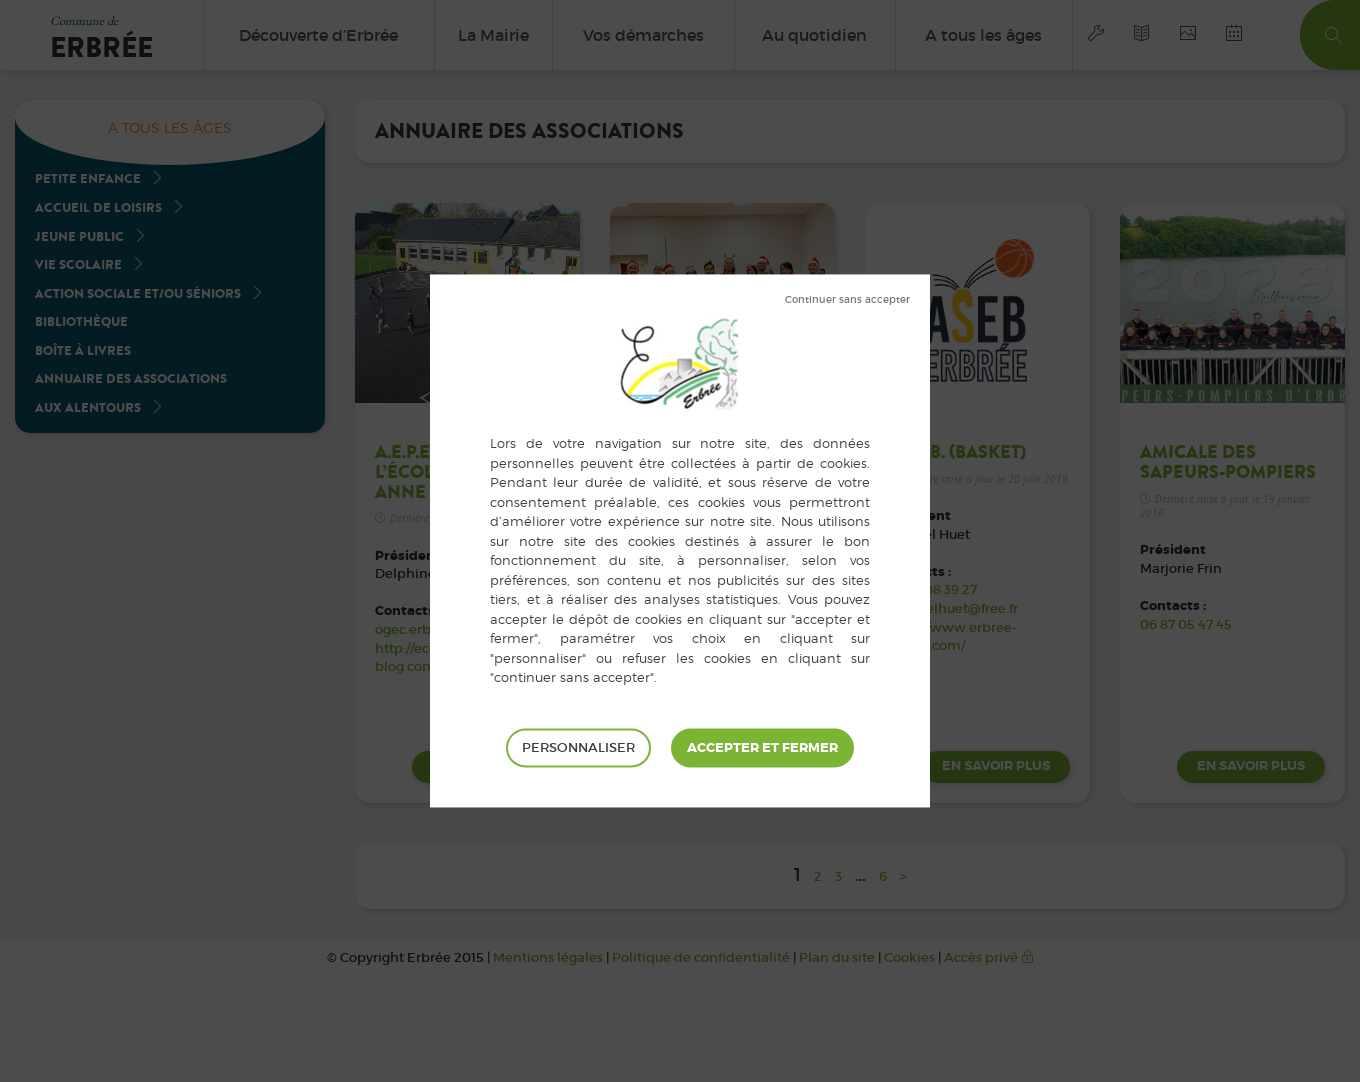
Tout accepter (762, 748)
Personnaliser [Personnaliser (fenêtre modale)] (578, 747)
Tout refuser (847, 300)
